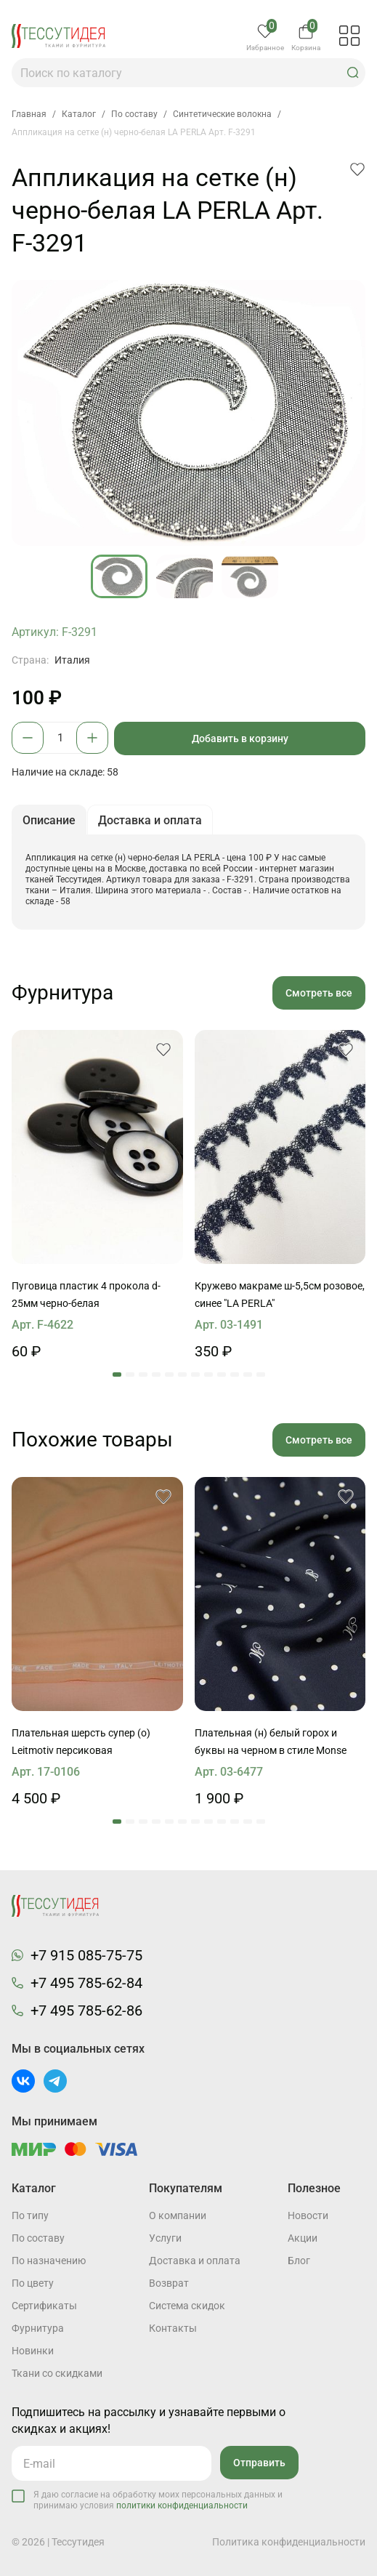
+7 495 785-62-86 (86, 2010)
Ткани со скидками (57, 2373)
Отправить (259, 2462)
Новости (308, 2215)
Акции (302, 2238)
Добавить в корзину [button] (240, 738)
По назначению (49, 2260)
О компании (177, 2215)
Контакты (173, 2328)
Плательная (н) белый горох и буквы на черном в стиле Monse (270, 1741)
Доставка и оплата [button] (150, 820)
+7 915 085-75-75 (86, 1955)
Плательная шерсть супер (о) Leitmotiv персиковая (81, 1741)
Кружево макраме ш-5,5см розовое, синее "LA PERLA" (280, 1294)
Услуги (165, 2238)
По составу (38, 2238)
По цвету (33, 2283)
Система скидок (187, 2305)
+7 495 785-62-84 (86, 1983)
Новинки (33, 2350)
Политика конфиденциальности (288, 2542)
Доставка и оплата (194, 2260)
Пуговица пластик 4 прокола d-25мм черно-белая (86, 1294)
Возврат (169, 2283)
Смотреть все (318, 993)
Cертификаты (44, 2305)
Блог (299, 2260)
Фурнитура (38, 2328)
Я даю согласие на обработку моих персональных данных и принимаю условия (158, 2500)
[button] (353, 72)
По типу (30, 2215)
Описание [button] (49, 820)
